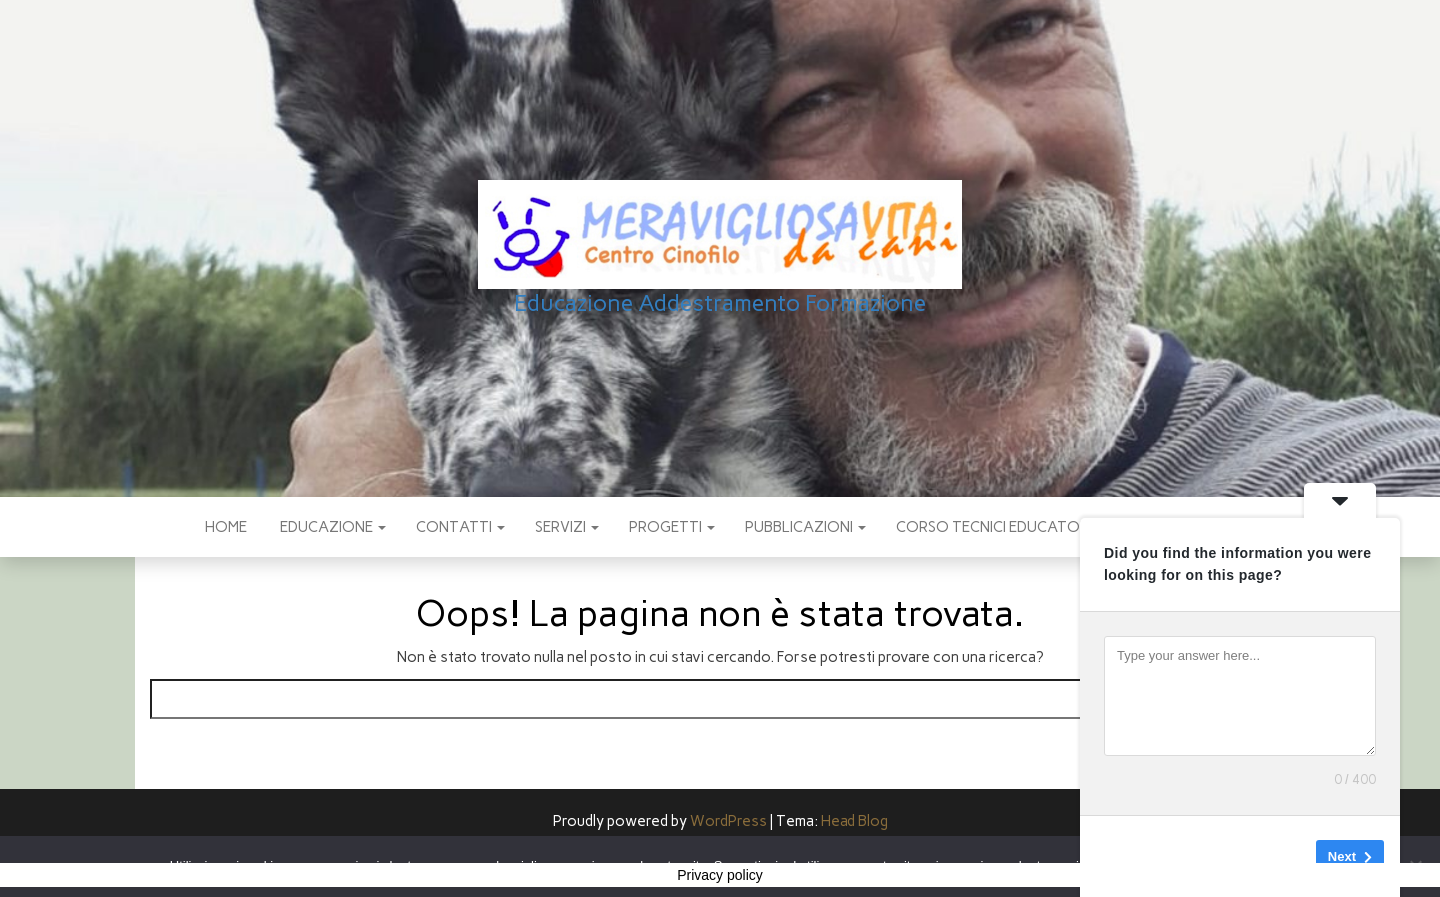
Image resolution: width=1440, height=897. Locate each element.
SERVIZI (567, 527)
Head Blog (854, 821)
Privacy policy (720, 875)
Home (226, 527)
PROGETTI (672, 527)
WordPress (728, 821)
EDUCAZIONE (331, 527)
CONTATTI (460, 527)
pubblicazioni (805, 527)
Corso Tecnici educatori (994, 527)
